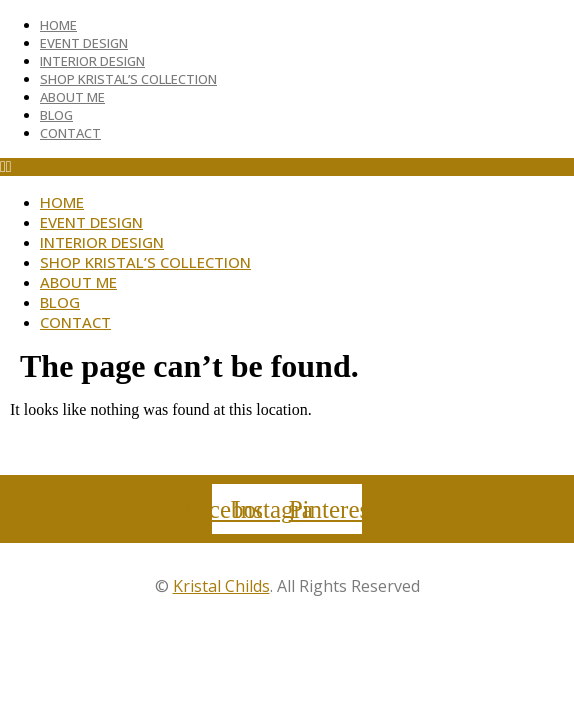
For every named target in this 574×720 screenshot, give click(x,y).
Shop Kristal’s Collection (128, 79)
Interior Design (92, 61)
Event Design (84, 43)
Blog (56, 115)
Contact (70, 133)
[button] (287, 167)
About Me (72, 97)
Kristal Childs (221, 586)
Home (58, 25)
